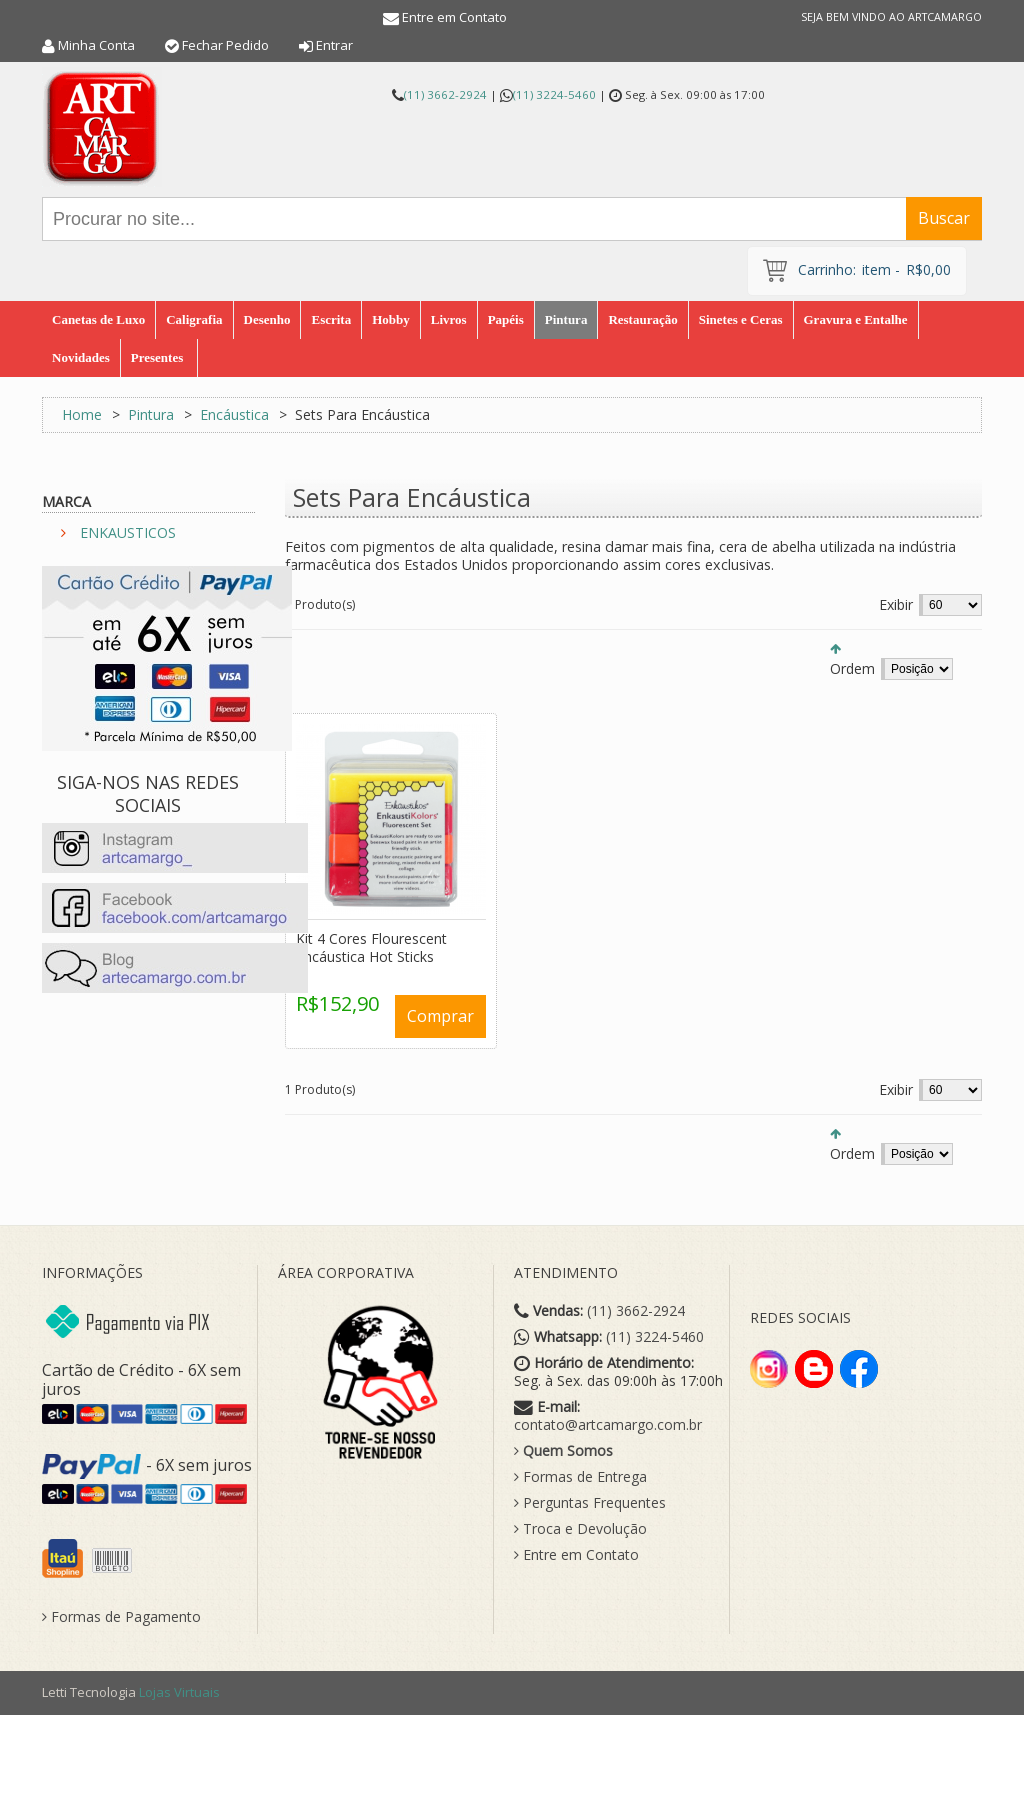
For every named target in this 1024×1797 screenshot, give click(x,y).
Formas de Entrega (580, 1477)
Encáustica (234, 414)
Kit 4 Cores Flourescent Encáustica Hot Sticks (371, 947)
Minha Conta (96, 45)
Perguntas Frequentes (590, 1503)
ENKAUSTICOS (128, 532)
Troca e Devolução (580, 1529)
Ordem (852, 668)
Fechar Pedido (225, 45)
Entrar (334, 45)
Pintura (151, 414)
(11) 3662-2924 (445, 94)
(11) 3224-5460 (554, 94)
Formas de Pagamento (121, 1617)
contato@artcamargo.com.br (608, 1425)
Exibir (896, 604)
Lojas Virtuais (179, 1692)
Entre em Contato (454, 17)
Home (82, 414)
